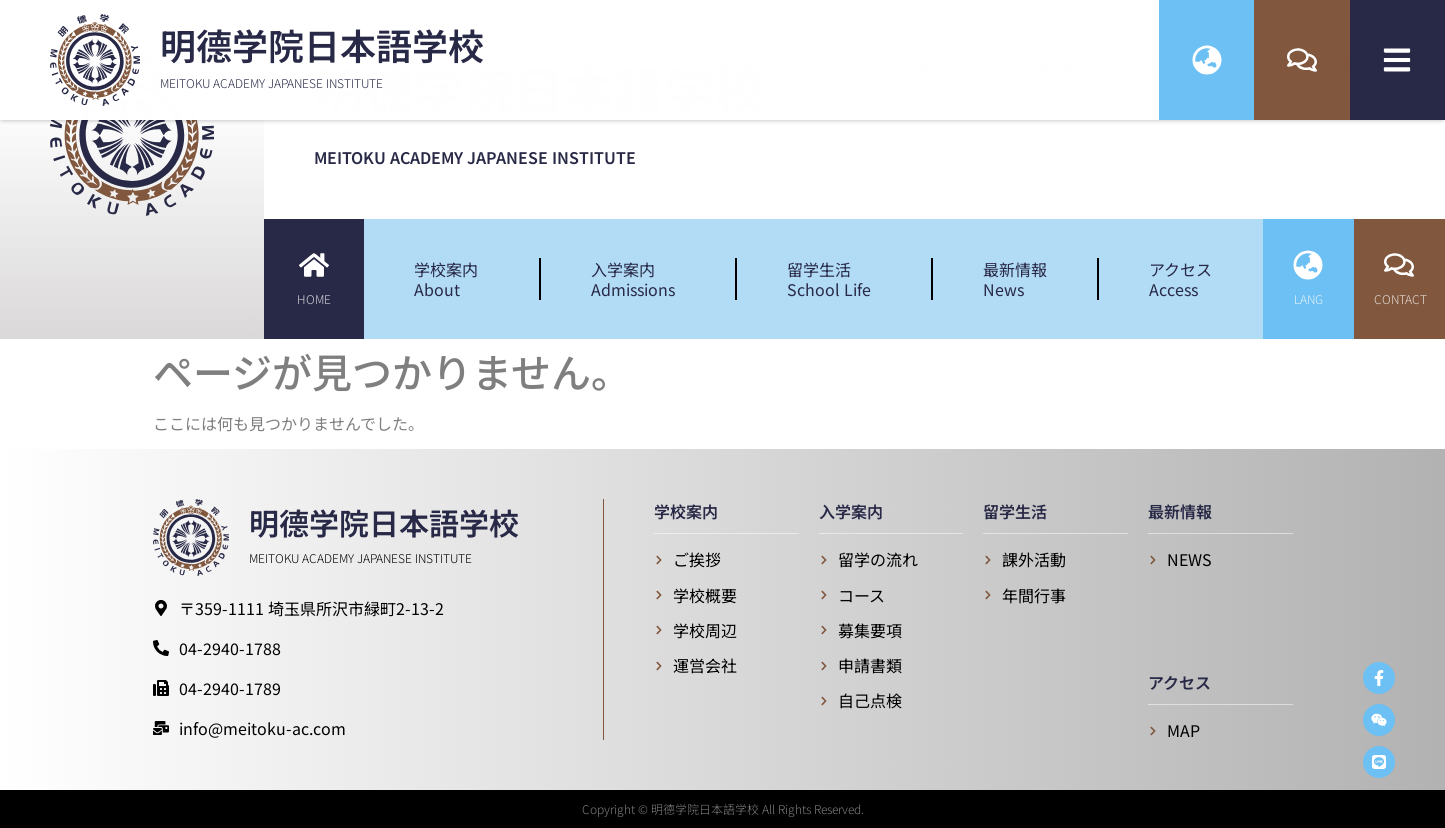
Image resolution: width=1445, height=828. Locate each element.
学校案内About (451, 279)
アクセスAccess (1180, 279)
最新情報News (1015, 279)
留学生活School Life (834, 279)
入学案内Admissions (638, 279)
